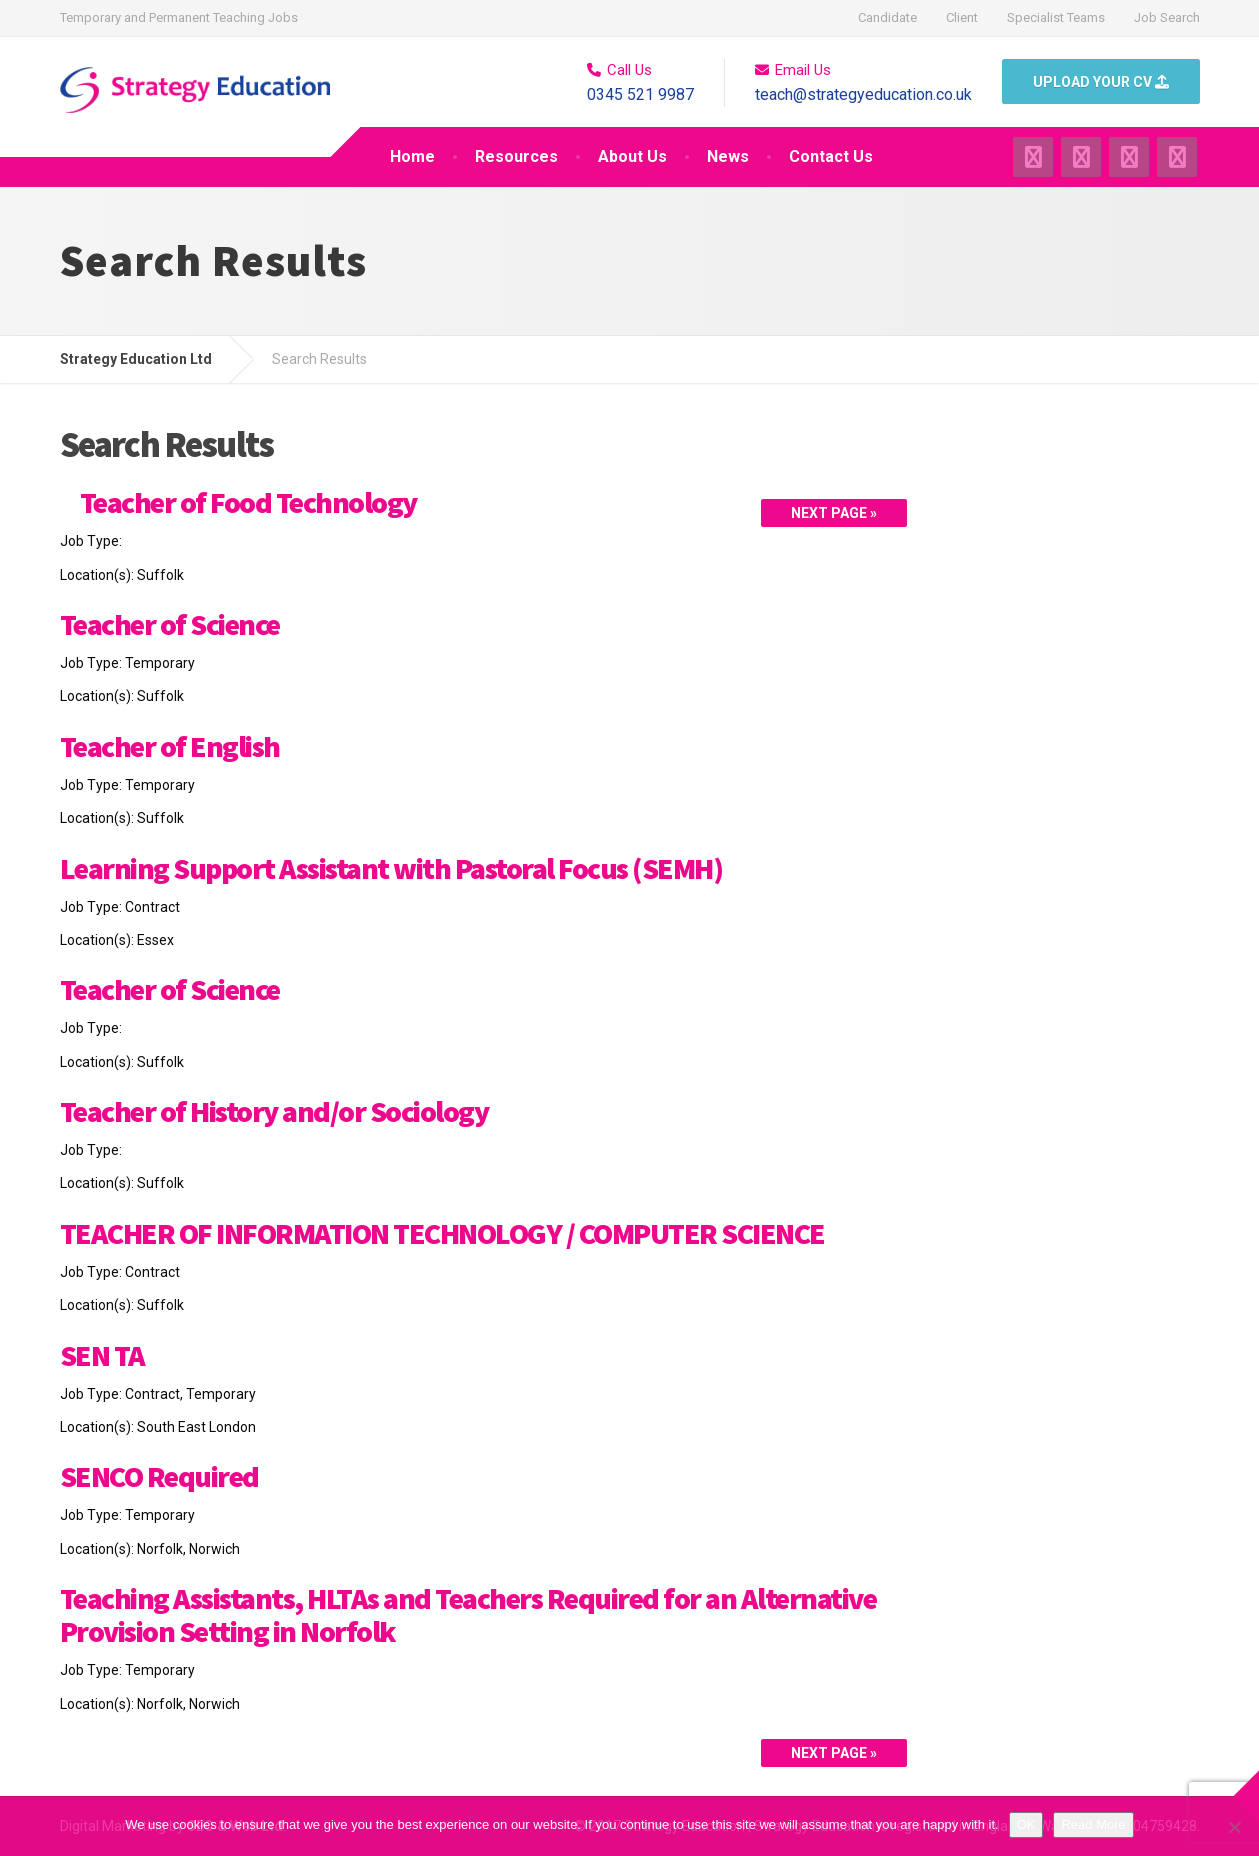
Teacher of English (170, 746)
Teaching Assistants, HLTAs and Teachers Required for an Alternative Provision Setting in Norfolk (468, 1614)
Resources (516, 156)
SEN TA (102, 1355)
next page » (834, 513)
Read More (1093, 1824)
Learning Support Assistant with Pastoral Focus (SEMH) (391, 868)
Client (962, 17)
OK (1026, 1824)
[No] (1234, 1827)
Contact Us (831, 156)
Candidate (887, 17)
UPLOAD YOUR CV (1101, 82)
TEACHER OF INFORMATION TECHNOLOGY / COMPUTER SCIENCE (442, 1233)
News (728, 156)
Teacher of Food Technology (248, 502)
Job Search (1167, 17)
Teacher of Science (170, 624)
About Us (632, 156)
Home (412, 156)
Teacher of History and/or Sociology (274, 1111)
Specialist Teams (1056, 17)
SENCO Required (159, 1476)
